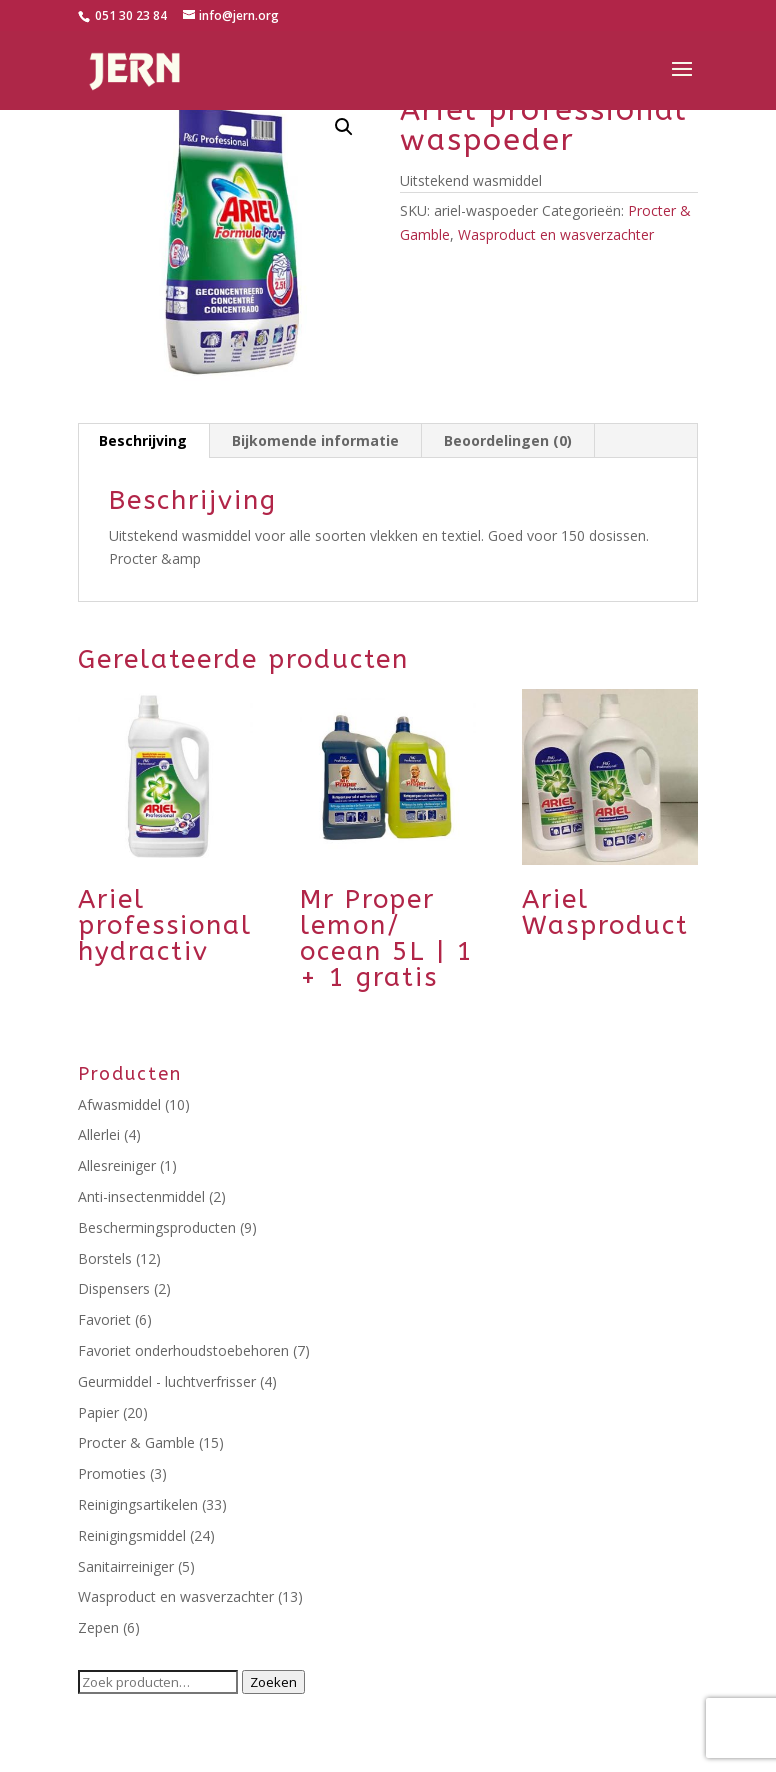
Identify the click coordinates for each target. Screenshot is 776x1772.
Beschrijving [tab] (143, 440)
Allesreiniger (117, 1165)
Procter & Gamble (136, 1442)
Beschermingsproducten (157, 1227)
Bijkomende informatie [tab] (315, 440)
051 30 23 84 (129, 15)
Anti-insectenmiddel (141, 1196)
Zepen (98, 1627)
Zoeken (273, 1682)
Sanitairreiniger (126, 1566)
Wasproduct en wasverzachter (556, 234)
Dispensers (114, 1288)
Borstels (105, 1258)
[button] (344, 127)
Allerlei (99, 1134)
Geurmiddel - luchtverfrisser (167, 1381)
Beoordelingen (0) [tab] (508, 440)
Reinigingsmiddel (132, 1535)
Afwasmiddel (119, 1104)
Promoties (112, 1473)
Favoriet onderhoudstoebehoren (183, 1350)
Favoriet (104, 1319)
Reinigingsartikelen (138, 1504)
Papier (98, 1412)
